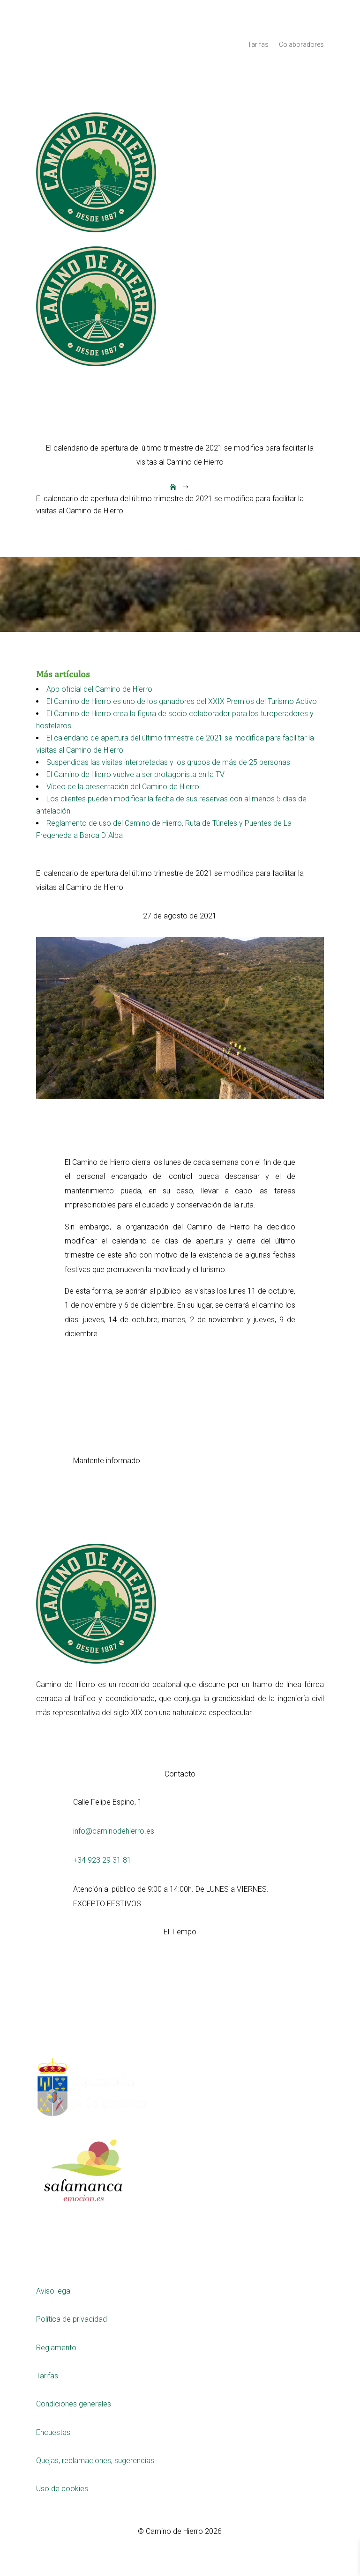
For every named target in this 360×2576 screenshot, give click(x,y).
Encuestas (53, 2432)
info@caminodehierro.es (113, 1831)
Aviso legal (54, 2291)
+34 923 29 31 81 (102, 1860)
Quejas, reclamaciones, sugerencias (95, 2460)
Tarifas (258, 44)
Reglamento (56, 2347)
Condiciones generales (73, 2403)
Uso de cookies (62, 2488)
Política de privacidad (71, 2319)
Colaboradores (301, 44)
